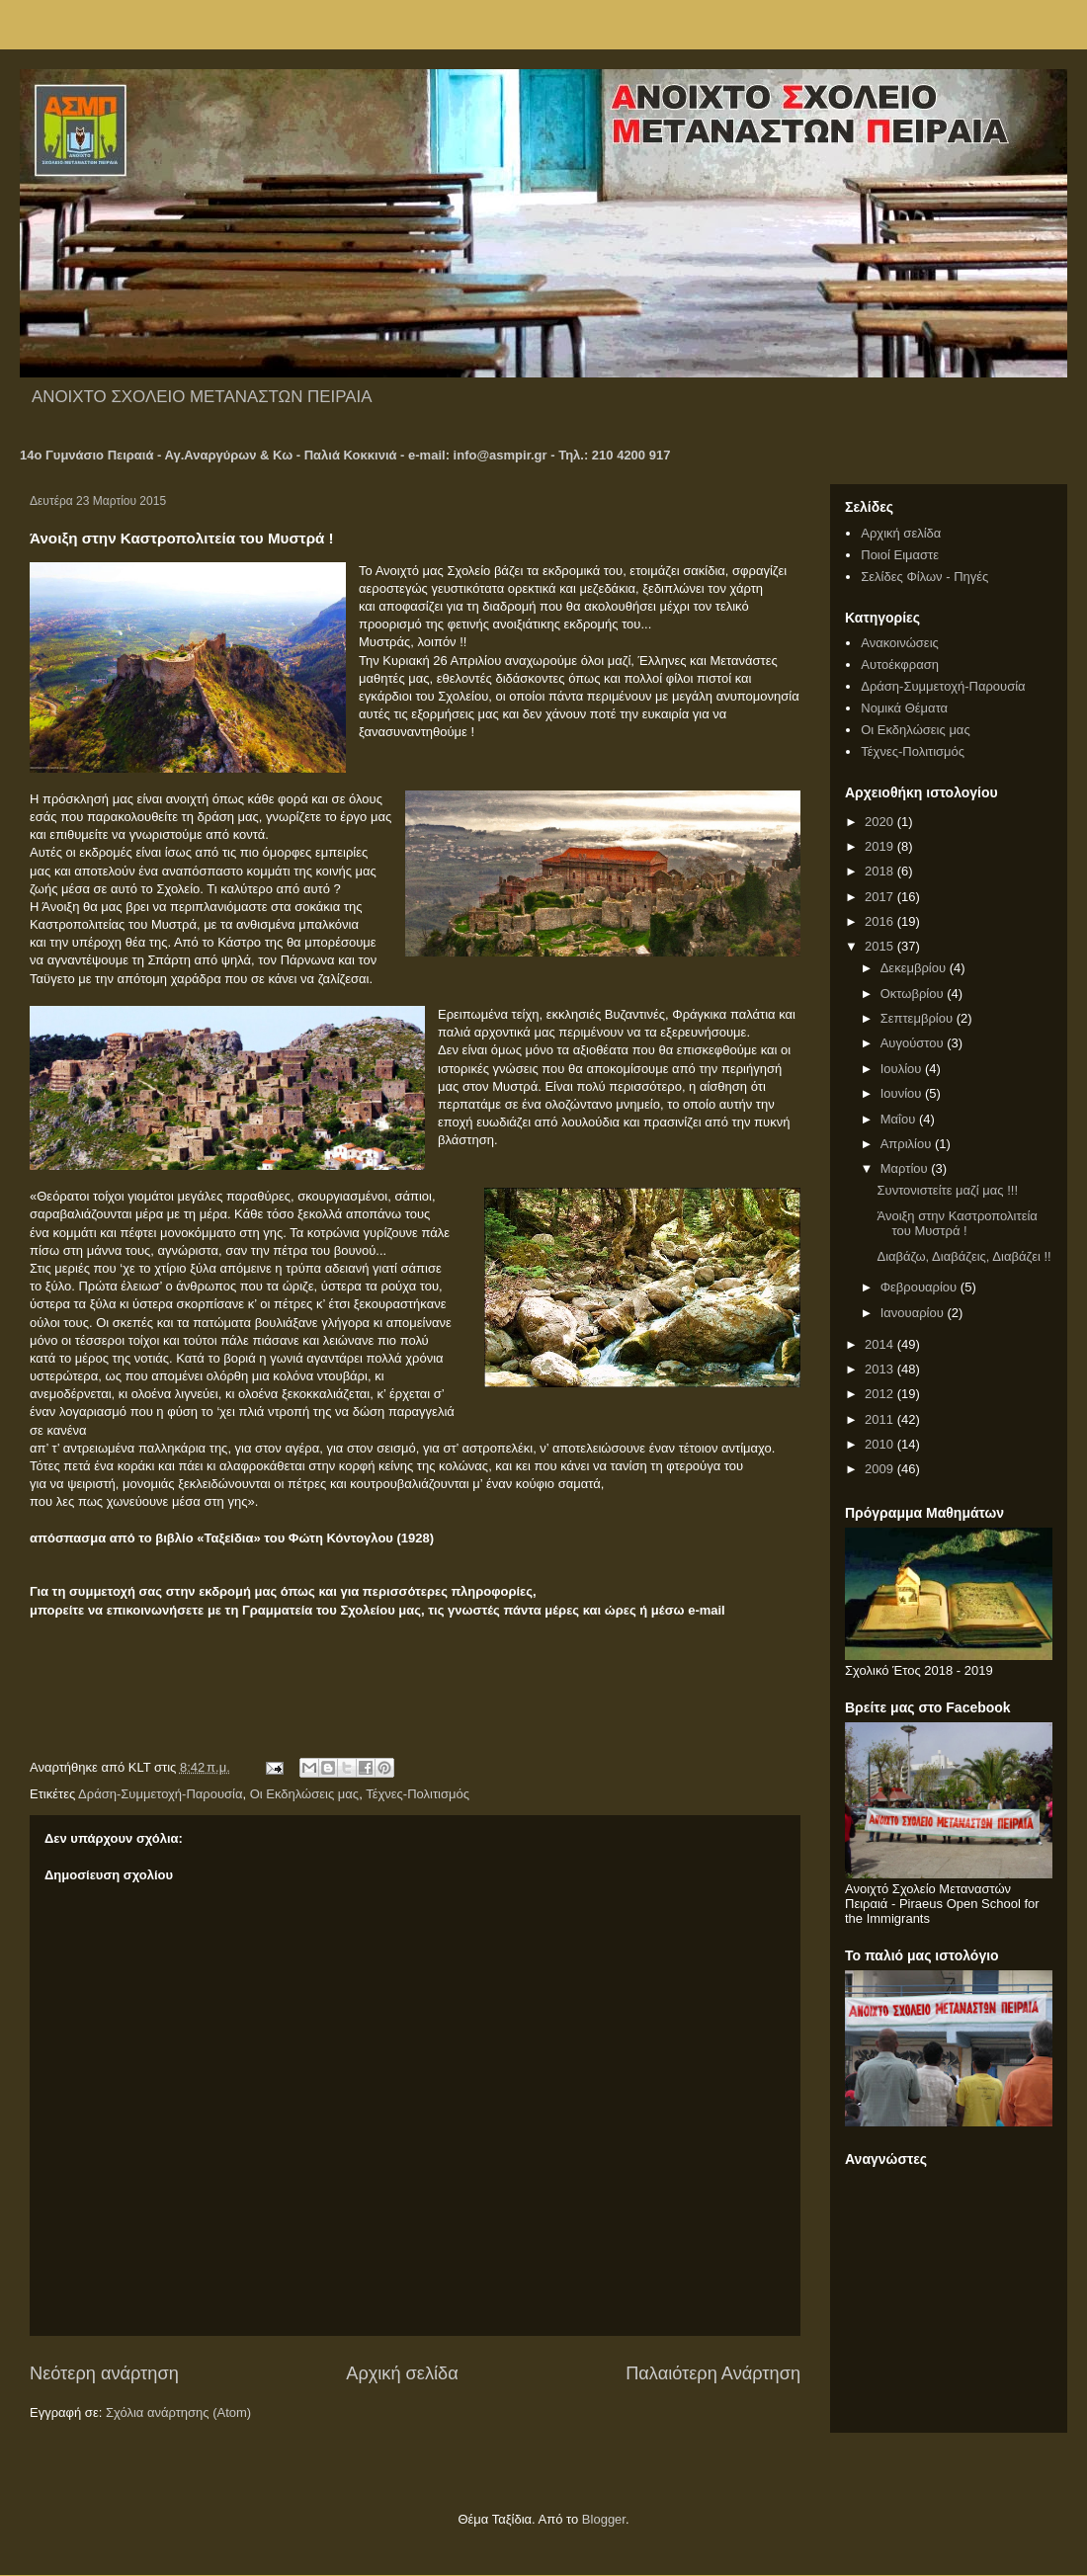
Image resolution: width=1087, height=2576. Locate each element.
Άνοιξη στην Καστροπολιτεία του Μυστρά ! (957, 1223)
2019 (881, 846)
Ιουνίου (902, 1093)
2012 (881, 1393)
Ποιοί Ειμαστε (900, 554)
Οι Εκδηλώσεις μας (304, 1794)
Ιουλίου (902, 1068)
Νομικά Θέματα (904, 708)
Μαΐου (899, 1119)
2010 (881, 1444)
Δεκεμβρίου (915, 967)
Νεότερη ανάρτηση (104, 2373)
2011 (881, 1419)
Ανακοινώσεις (900, 642)
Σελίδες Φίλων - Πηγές (924, 576)
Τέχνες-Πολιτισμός (417, 1794)
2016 (881, 921)
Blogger (604, 2519)
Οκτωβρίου (913, 993)
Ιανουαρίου (914, 1312)
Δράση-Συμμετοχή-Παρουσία (160, 1794)
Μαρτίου (906, 1168)
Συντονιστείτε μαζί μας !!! (947, 1190)
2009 (881, 1468)
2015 (881, 946)
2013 (881, 1369)
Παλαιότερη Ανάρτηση (713, 2373)
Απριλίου (907, 1143)
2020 (881, 821)
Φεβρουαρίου (920, 1287)
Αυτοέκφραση (900, 664)
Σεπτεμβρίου (918, 1018)
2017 (881, 896)
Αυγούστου (914, 1043)
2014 (881, 1344)
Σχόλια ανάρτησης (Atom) (178, 2412)
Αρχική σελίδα (402, 2373)
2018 (881, 871)
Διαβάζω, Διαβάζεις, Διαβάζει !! (963, 1256)
